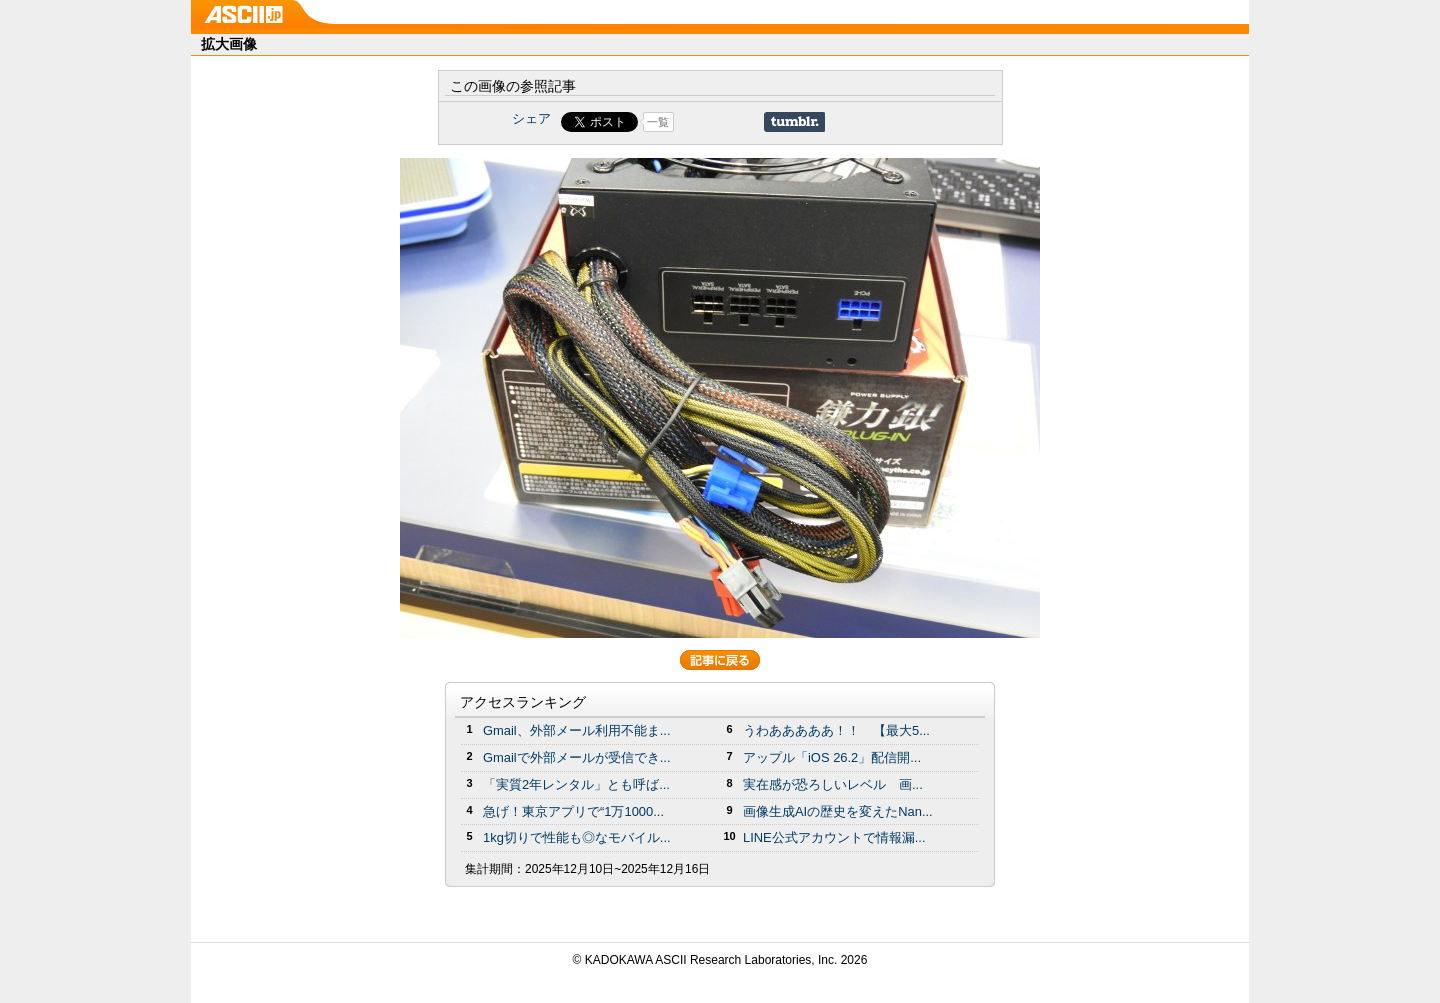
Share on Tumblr (794, 122)
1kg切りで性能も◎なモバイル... (577, 837)
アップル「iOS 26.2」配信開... (832, 757)
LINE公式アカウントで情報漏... (834, 837)
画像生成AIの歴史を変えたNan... (838, 811)
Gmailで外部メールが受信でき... (577, 757)
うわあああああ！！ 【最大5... (836, 730)
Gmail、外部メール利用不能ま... (577, 730)
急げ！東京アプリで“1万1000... (573, 811)
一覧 (658, 122)
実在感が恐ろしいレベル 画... (833, 784)
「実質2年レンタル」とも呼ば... (576, 784)
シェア (531, 118)
